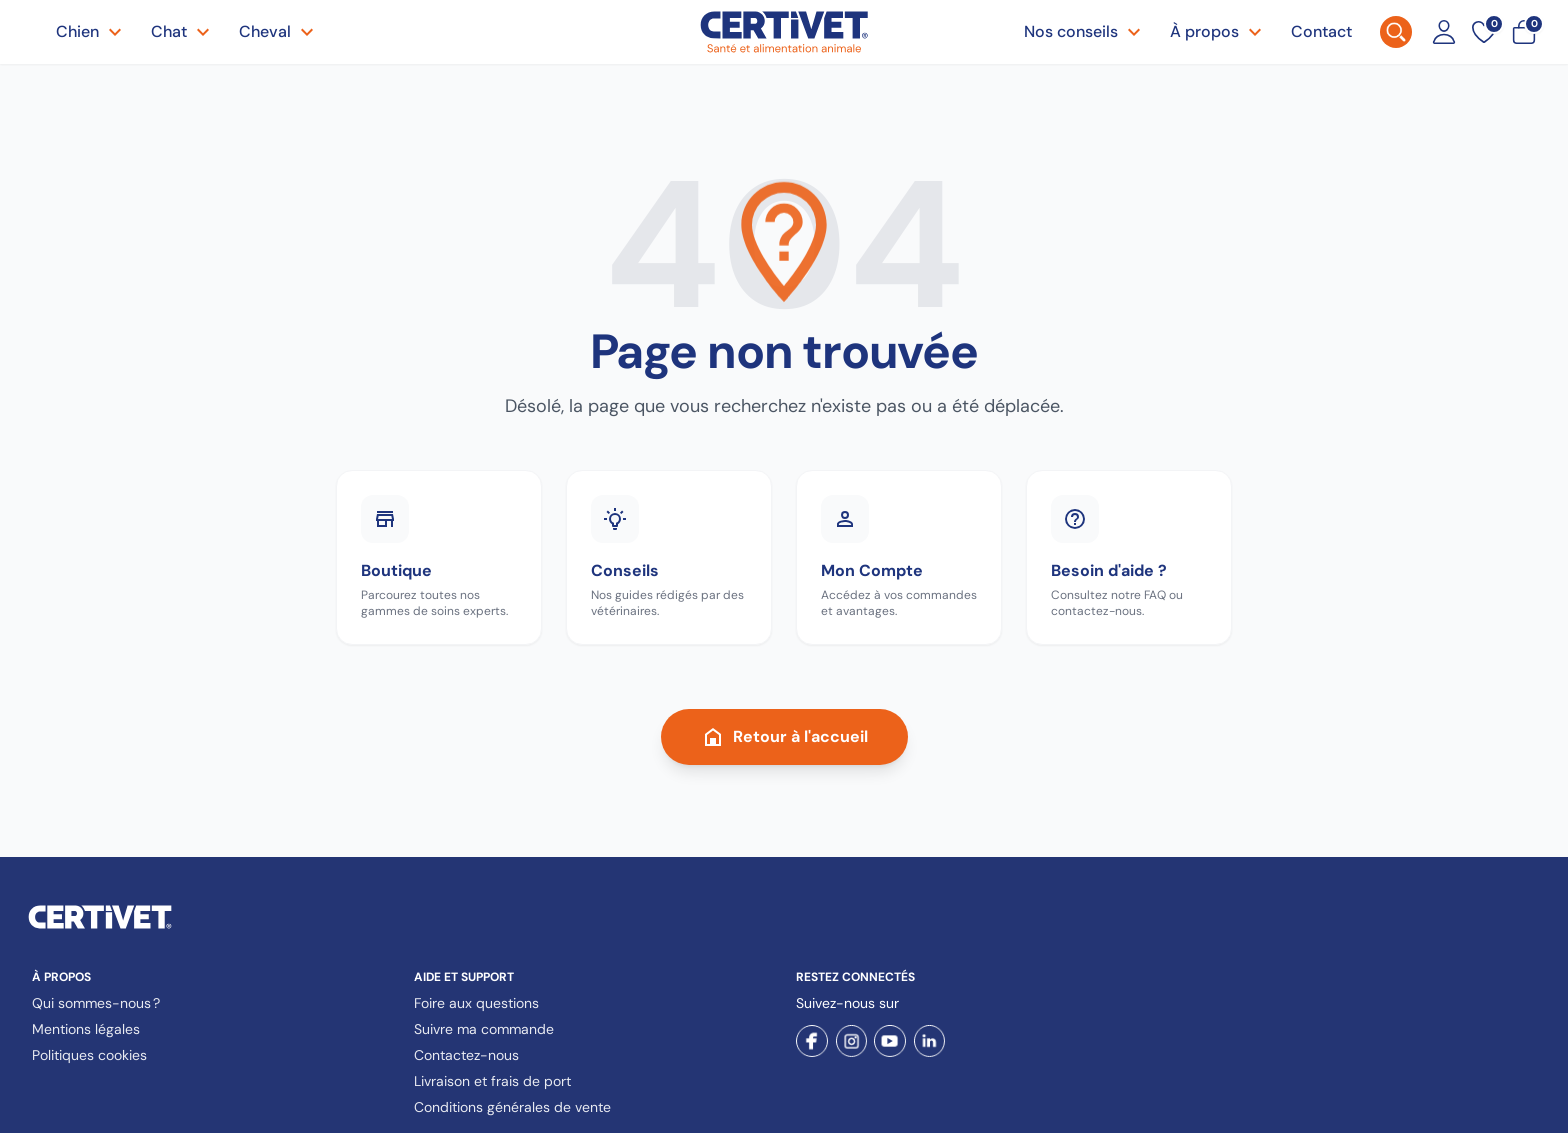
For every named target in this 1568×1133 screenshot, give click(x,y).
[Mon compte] (1444, 32)
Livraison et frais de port (492, 1081)
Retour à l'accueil (784, 737)
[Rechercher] (1396, 32)
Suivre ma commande (484, 1029)
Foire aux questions (476, 1003)
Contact (1321, 31)
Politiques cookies (89, 1055)
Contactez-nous (466, 1055)
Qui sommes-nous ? (96, 1003)
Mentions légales (86, 1029)
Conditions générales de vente (512, 1107)
